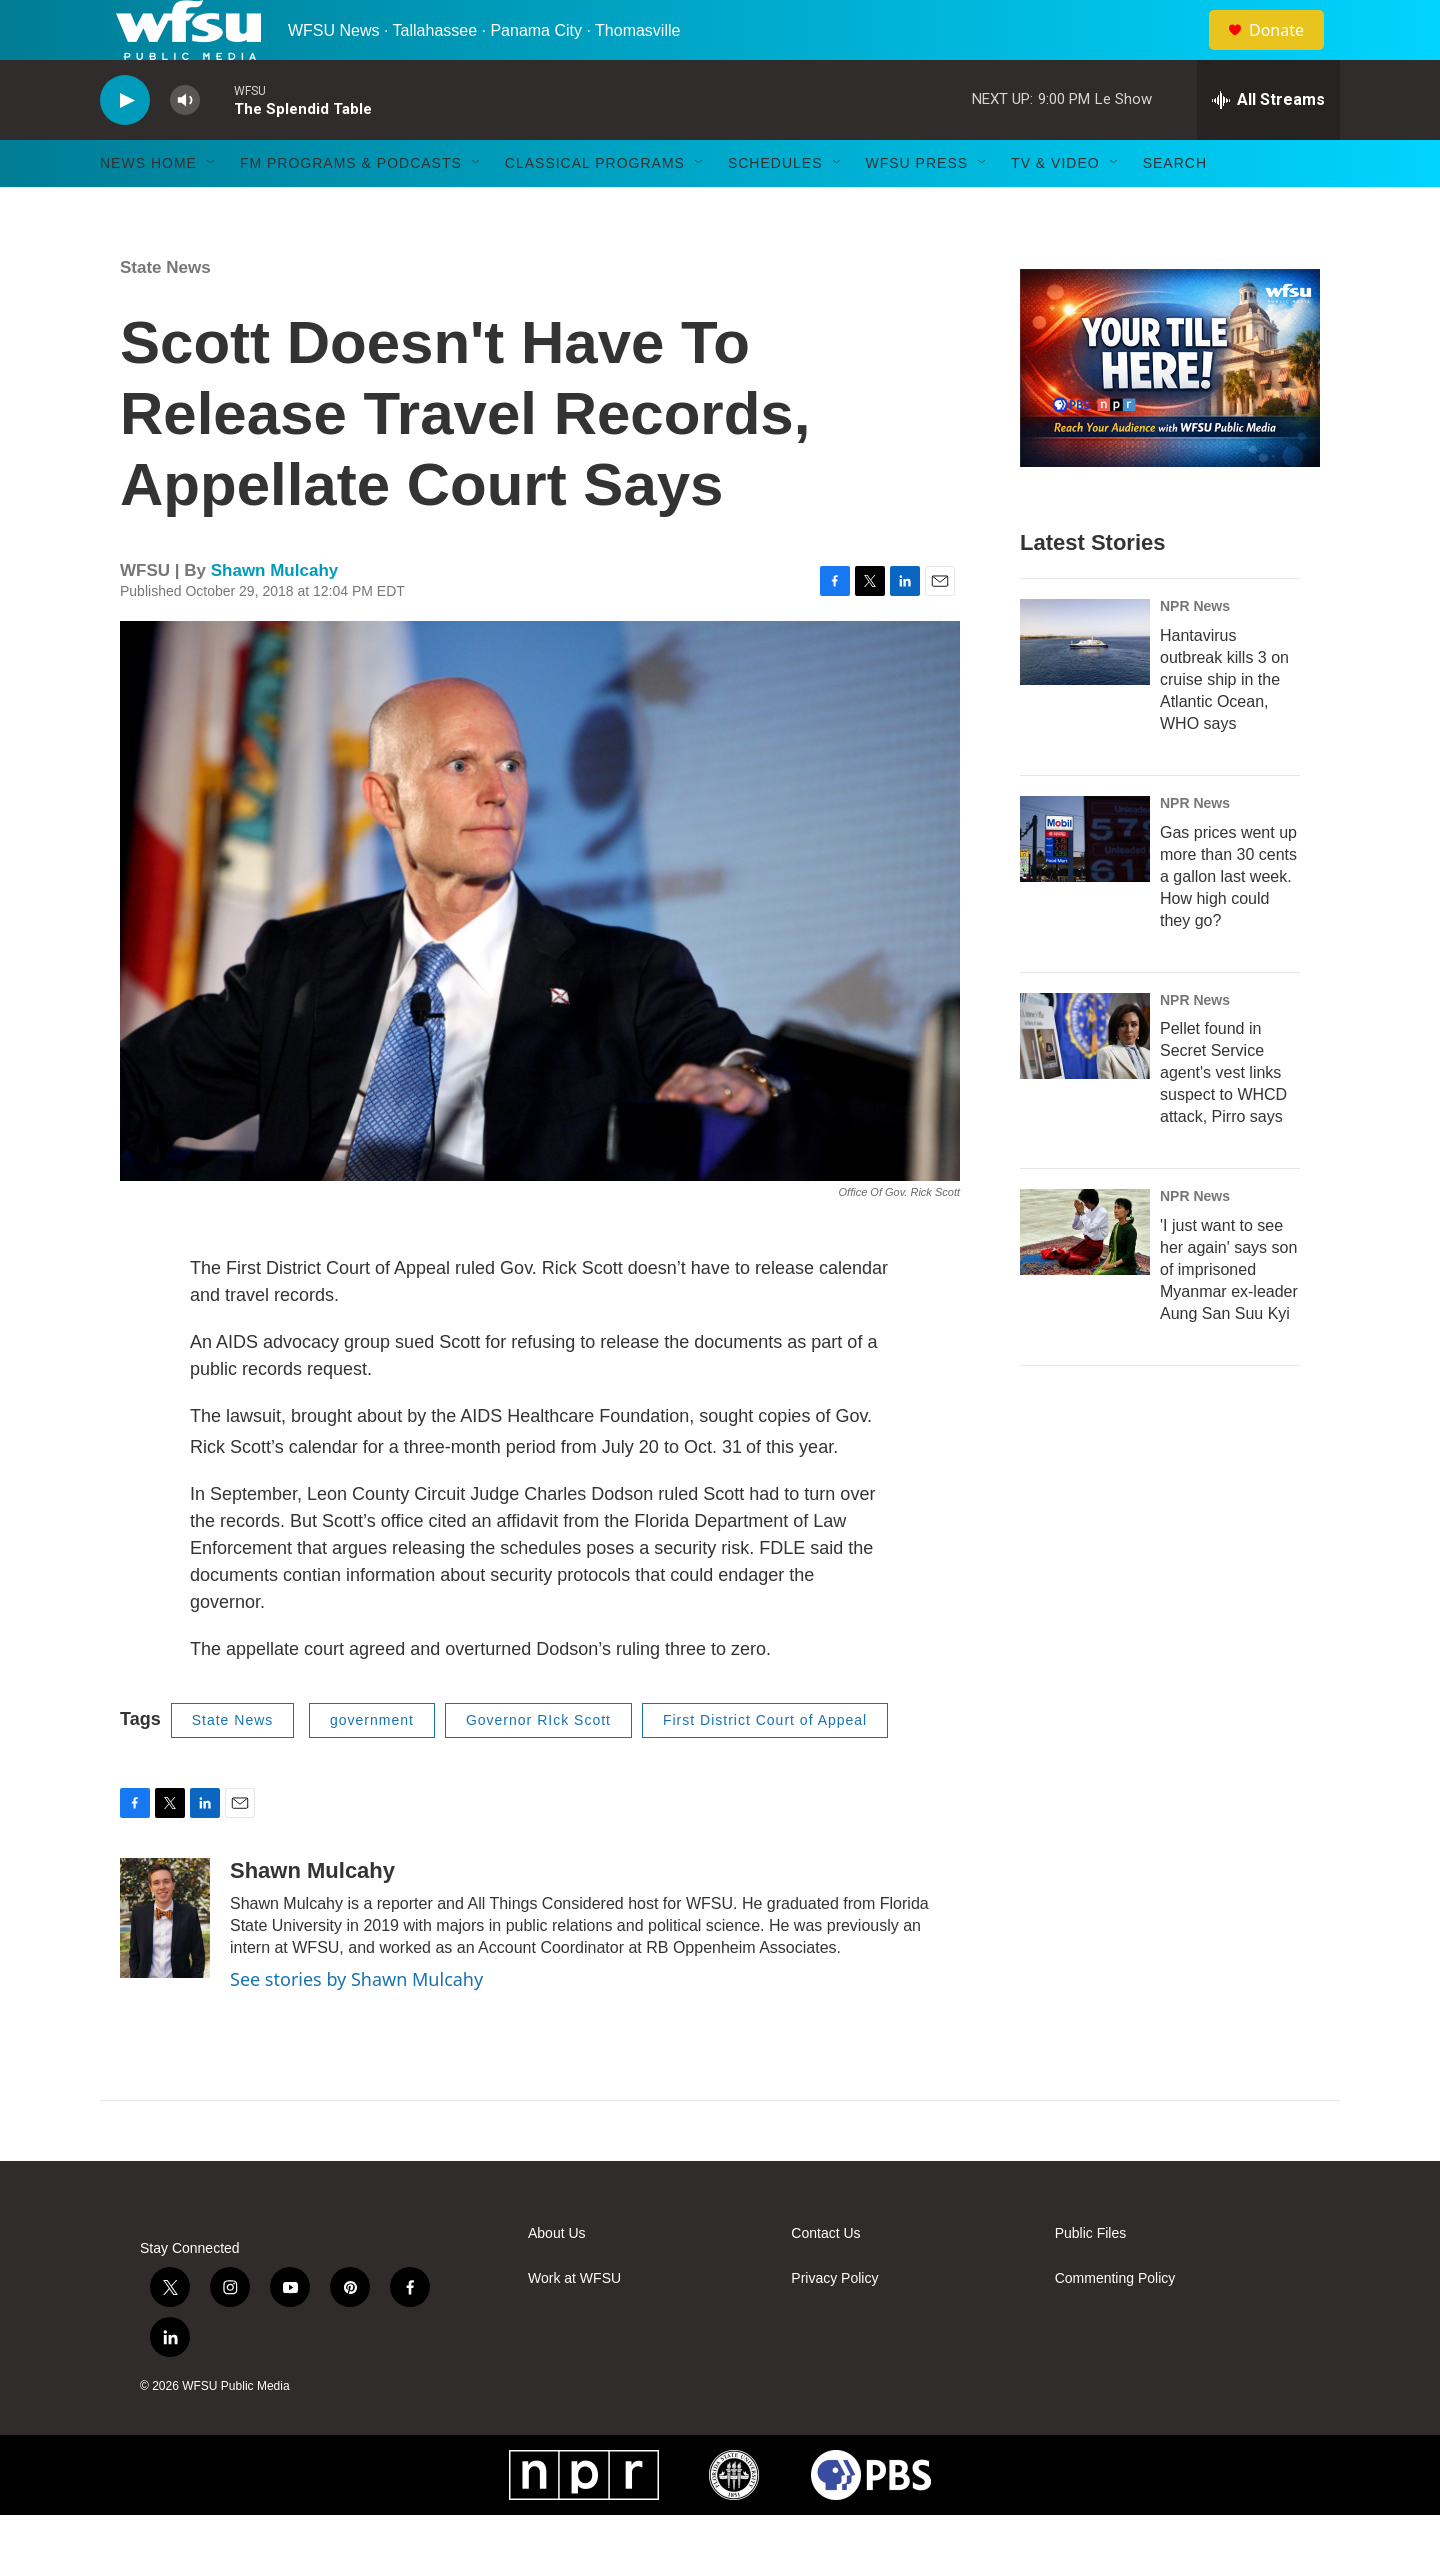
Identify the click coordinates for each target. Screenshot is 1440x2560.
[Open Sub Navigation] (212, 208)
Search (1175, 208)
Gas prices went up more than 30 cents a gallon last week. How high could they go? (1228, 921)
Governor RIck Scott (538, 1765)
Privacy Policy (834, 2323)
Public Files (1091, 2278)
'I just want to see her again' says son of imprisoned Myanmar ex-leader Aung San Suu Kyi (1229, 1314)
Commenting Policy (1115, 2323)
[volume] (185, 145)
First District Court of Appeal (765, 1765)
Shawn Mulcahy (275, 615)
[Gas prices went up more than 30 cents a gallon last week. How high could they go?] (1085, 884)
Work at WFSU (574, 2323)
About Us (557, 2278)
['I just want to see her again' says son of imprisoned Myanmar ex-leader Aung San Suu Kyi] (1085, 1277)
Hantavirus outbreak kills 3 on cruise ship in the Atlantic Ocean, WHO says (1224, 724)
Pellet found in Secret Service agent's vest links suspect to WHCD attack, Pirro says (1223, 1117)
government (372, 1765)
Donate (1289, 52)
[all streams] (1268, 145)
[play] (125, 145)
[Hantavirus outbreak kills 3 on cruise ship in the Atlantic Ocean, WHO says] (1085, 687)
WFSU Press (917, 208)
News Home (148, 208)
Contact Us (825, 2278)
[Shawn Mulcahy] (165, 1963)
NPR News (1195, 651)
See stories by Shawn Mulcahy (356, 2024)
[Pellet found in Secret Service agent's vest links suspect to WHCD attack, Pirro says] (1085, 1081)
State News (165, 312)
